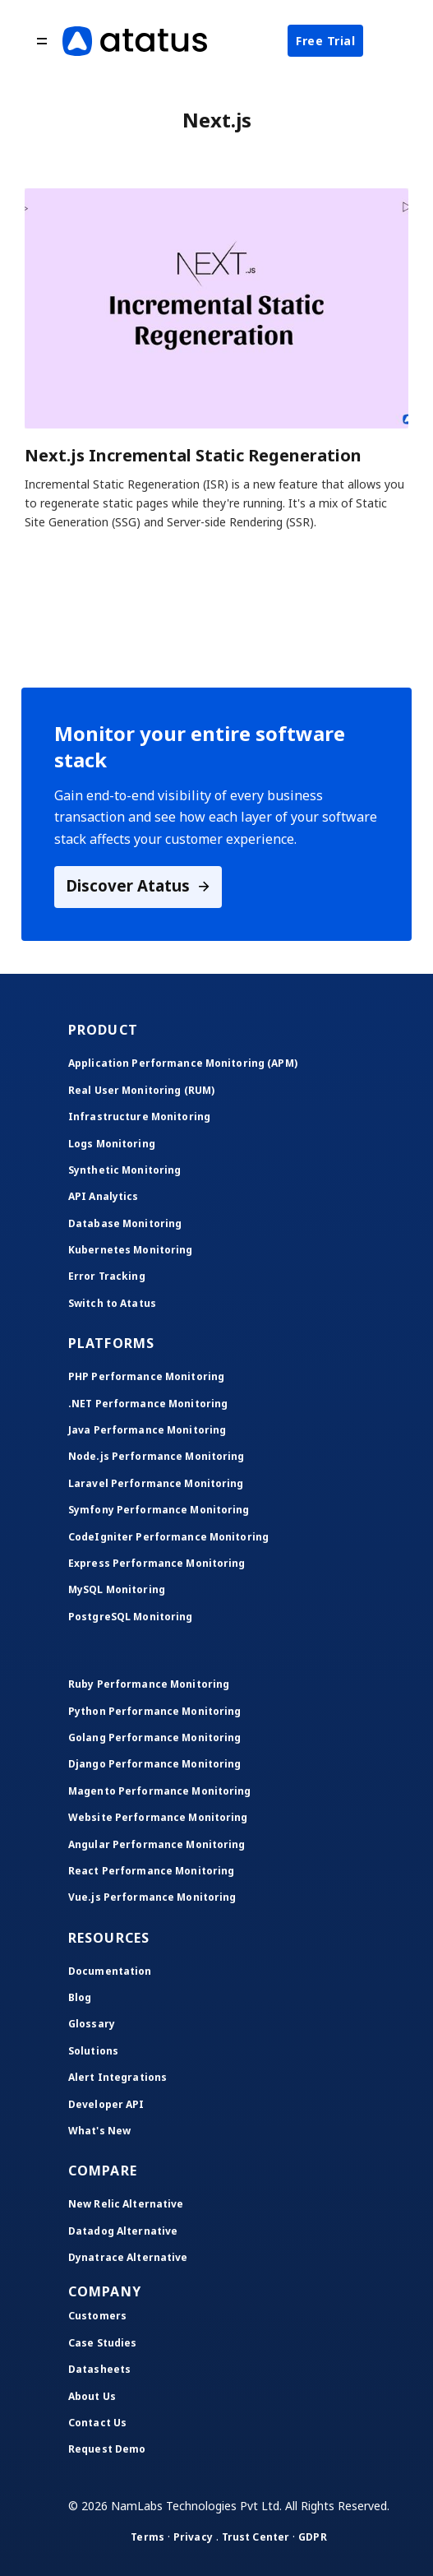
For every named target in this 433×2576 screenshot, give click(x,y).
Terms (147, 2537)
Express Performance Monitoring (157, 1563)
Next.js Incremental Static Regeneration (193, 455)
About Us (92, 2396)
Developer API (106, 2104)
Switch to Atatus (112, 1303)
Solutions (93, 2051)
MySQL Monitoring (116, 1589)
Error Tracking (106, 1276)
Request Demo (106, 2449)
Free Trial (325, 41)
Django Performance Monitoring (154, 1764)
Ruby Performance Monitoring (148, 1684)
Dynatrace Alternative (128, 2257)
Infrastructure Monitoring (139, 1117)
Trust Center (255, 2537)
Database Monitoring (125, 1223)
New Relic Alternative (126, 2204)
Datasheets (99, 2369)
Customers (97, 2316)
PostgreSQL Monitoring (130, 1617)
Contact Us (97, 2423)
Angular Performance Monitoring (157, 1844)
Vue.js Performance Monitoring (152, 1897)
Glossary (91, 2024)
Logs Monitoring (111, 1144)
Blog (79, 1997)
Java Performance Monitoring (147, 1430)
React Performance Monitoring (151, 1871)
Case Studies (102, 2343)
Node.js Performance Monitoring (156, 1456)
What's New (99, 2131)
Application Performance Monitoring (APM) (182, 1063)
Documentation (110, 1971)
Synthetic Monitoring (124, 1170)
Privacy (193, 2537)
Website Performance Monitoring (158, 1817)
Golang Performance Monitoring (154, 1737)
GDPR (312, 2537)
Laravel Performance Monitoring (156, 1483)
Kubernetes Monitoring (130, 1250)
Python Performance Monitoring (154, 1711)
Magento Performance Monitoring (159, 1791)
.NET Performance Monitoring (148, 1404)
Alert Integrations (117, 2077)
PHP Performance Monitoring (146, 1376)
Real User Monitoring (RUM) (141, 1090)
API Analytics (103, 1196)
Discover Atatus (139, 887)
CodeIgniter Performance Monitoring (168, 1537)
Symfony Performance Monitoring (159, 1510)
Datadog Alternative (122, 2231)
